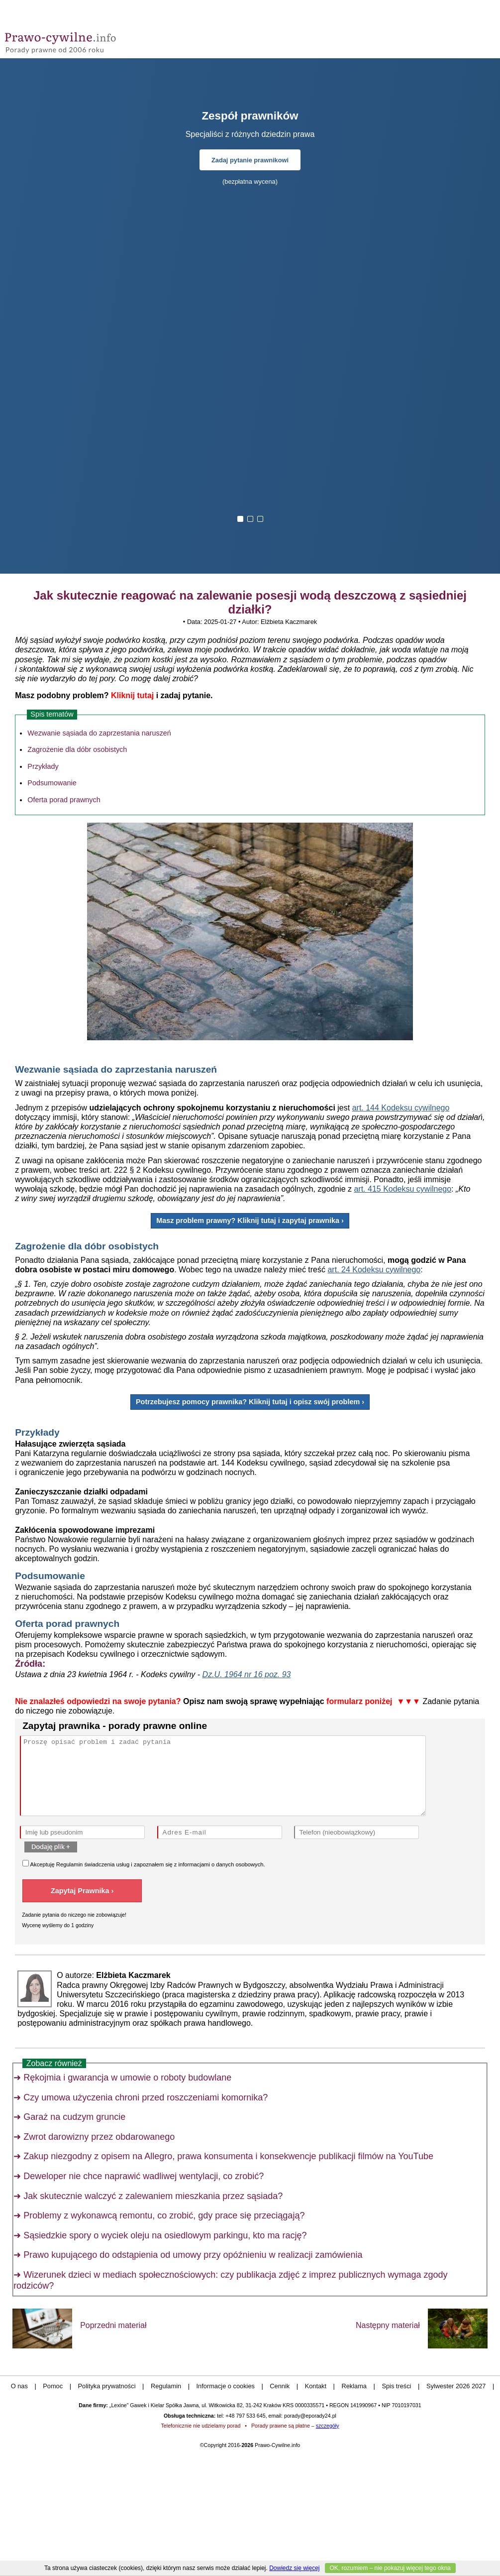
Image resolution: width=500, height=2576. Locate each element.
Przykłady (42, 766)
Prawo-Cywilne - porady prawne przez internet (77, 40)
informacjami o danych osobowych (221, 1864)
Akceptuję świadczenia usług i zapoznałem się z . (143, 1863)
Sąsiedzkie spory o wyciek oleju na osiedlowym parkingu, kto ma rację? (164, 2235)
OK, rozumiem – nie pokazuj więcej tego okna (390, 2568)
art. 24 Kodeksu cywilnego (373, 1269)
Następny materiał (388, 2325)
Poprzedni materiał (113, 2325)
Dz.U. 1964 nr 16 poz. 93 (246, 1674)
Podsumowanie (51, 783)
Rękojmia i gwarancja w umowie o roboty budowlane (127, 2078)
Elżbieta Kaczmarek (289, 621)
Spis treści (396, 2386)
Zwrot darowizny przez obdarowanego (99, 2137)
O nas (19, 2386)
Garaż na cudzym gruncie (74, 2117)
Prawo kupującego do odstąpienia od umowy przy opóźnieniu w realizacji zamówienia (192, 2255)
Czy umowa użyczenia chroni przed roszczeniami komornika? (145, 2097)
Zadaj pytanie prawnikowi (250, 160)
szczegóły (327, 2426)
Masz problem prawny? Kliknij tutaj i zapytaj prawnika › (250, 1221)
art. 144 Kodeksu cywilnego (401, 1108)
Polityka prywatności (107, 2386)
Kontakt (315, 2386)
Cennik (280, 2386)
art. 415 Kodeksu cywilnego (402, 1189)
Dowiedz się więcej (294, 2568)
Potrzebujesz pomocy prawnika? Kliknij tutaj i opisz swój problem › (250, 1402)
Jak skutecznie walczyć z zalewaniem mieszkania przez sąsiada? (153, 2196)
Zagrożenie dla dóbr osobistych (77, 749)
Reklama (354, 2386)
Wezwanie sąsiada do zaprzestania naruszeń (99, 733)
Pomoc (53, 2386)
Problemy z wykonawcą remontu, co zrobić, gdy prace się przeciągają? (163, 2215)
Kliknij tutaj (132, 695)
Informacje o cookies (226, 2386)
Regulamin (69, 1864)
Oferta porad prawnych (63, 800)
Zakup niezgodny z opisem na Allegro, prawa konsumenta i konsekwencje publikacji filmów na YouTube (228, 2156)
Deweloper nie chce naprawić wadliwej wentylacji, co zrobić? (143, 2176)
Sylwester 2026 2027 (456, 2386)
